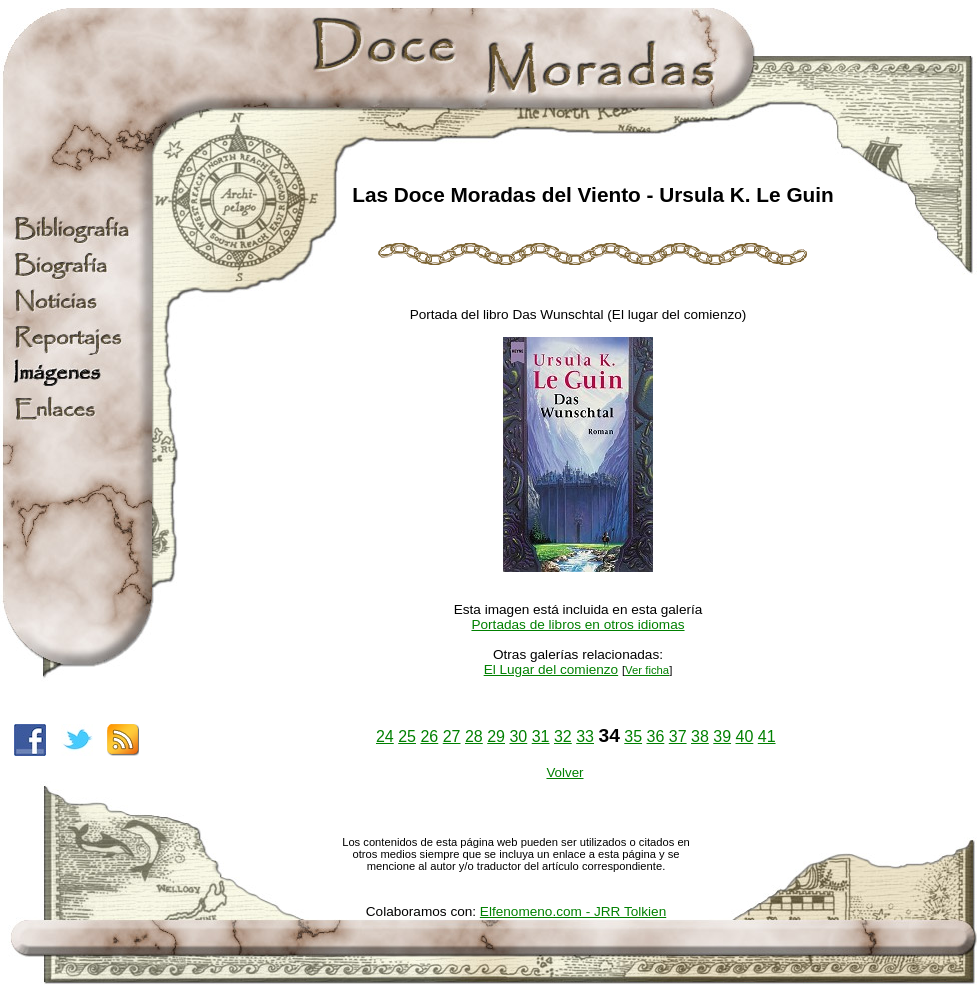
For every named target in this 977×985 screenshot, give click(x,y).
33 (585, 736)
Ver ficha (647, 670)
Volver (564, 772)
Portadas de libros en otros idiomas (577, 624)
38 (700, 736)
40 (745, 736)
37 (678, 736)
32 (563, 736)
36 (656, 736)
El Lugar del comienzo (551, 669)
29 (496, 736)
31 (541, 736)
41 (767, 736)
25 (407, 736)
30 (518, 736)
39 (722, 736)
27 (452, 736)
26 (429, 736)
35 (633, 736)
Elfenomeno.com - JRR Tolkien (573, 911)
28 (474, 736)
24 (385, 736)
